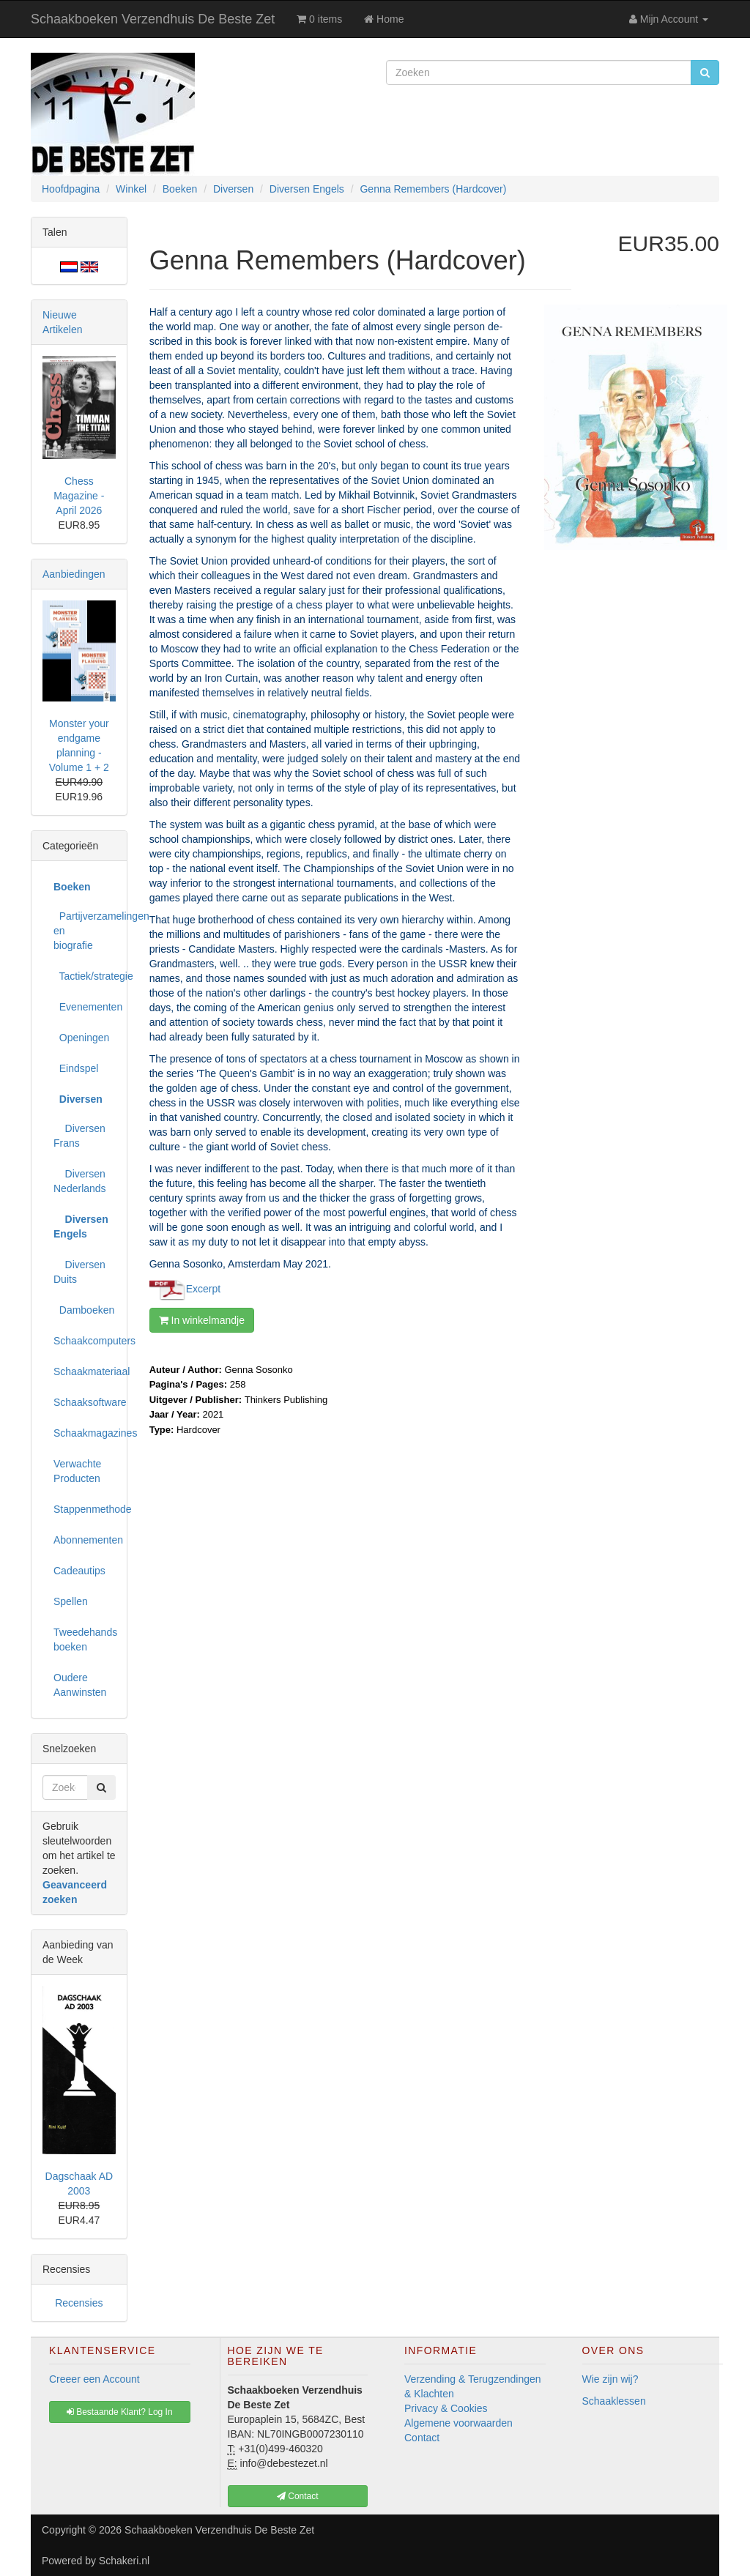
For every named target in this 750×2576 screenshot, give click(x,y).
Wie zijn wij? (610, 2379)
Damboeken (83, 1310)
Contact (421, 2437)
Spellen (70, 1601)
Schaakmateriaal (84, 1371)
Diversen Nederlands (79, 1181)
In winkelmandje (202, 1320)
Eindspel (75, 1068)
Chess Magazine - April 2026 (78, 495)
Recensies (79, 2303)
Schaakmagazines (84, 1433)
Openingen (81, 1037)
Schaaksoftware (84, 1402)
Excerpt (203, 1288)
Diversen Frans (79, 1136)
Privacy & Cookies (446, 2408)
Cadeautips (79, 1571)
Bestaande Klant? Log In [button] (120, 2412)
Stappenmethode (84, 1509)
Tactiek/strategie (84, 976)
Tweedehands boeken (84, 1639)
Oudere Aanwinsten (79, 1685)
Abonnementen (84, 1540)
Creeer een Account (94, 2379)
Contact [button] (298, 2496)
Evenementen (84, 1007)
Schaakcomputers (84, 1341)
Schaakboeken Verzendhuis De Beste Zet (153, 19)
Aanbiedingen (73, 574)
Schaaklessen (614, 2401)
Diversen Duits (79, 1272)
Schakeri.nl (124, 2560)
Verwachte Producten (77, 1471)
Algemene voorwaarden (458, 2423)
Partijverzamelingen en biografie (84, 930)
